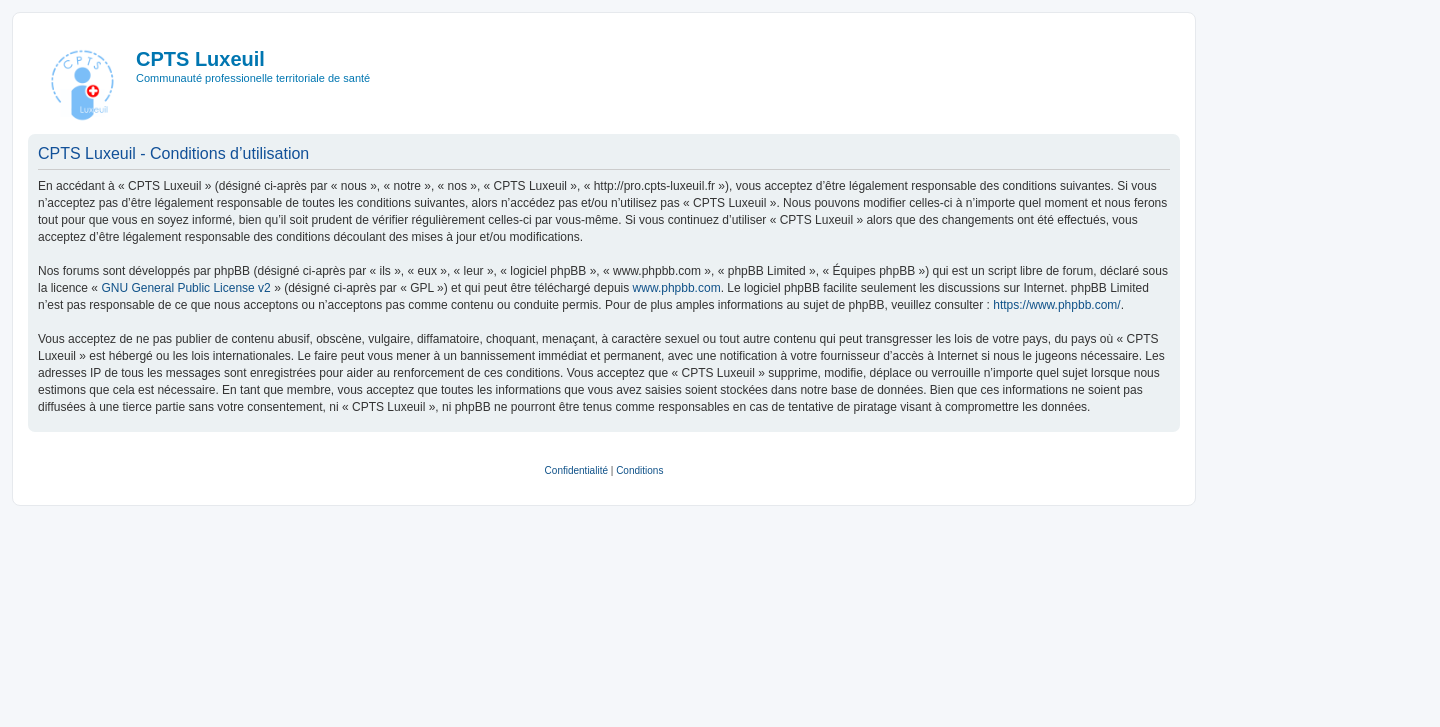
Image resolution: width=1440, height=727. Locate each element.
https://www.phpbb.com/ (1056, 305)
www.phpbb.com (677, 288)
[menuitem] (576, 471)
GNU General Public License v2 (185, 288)
